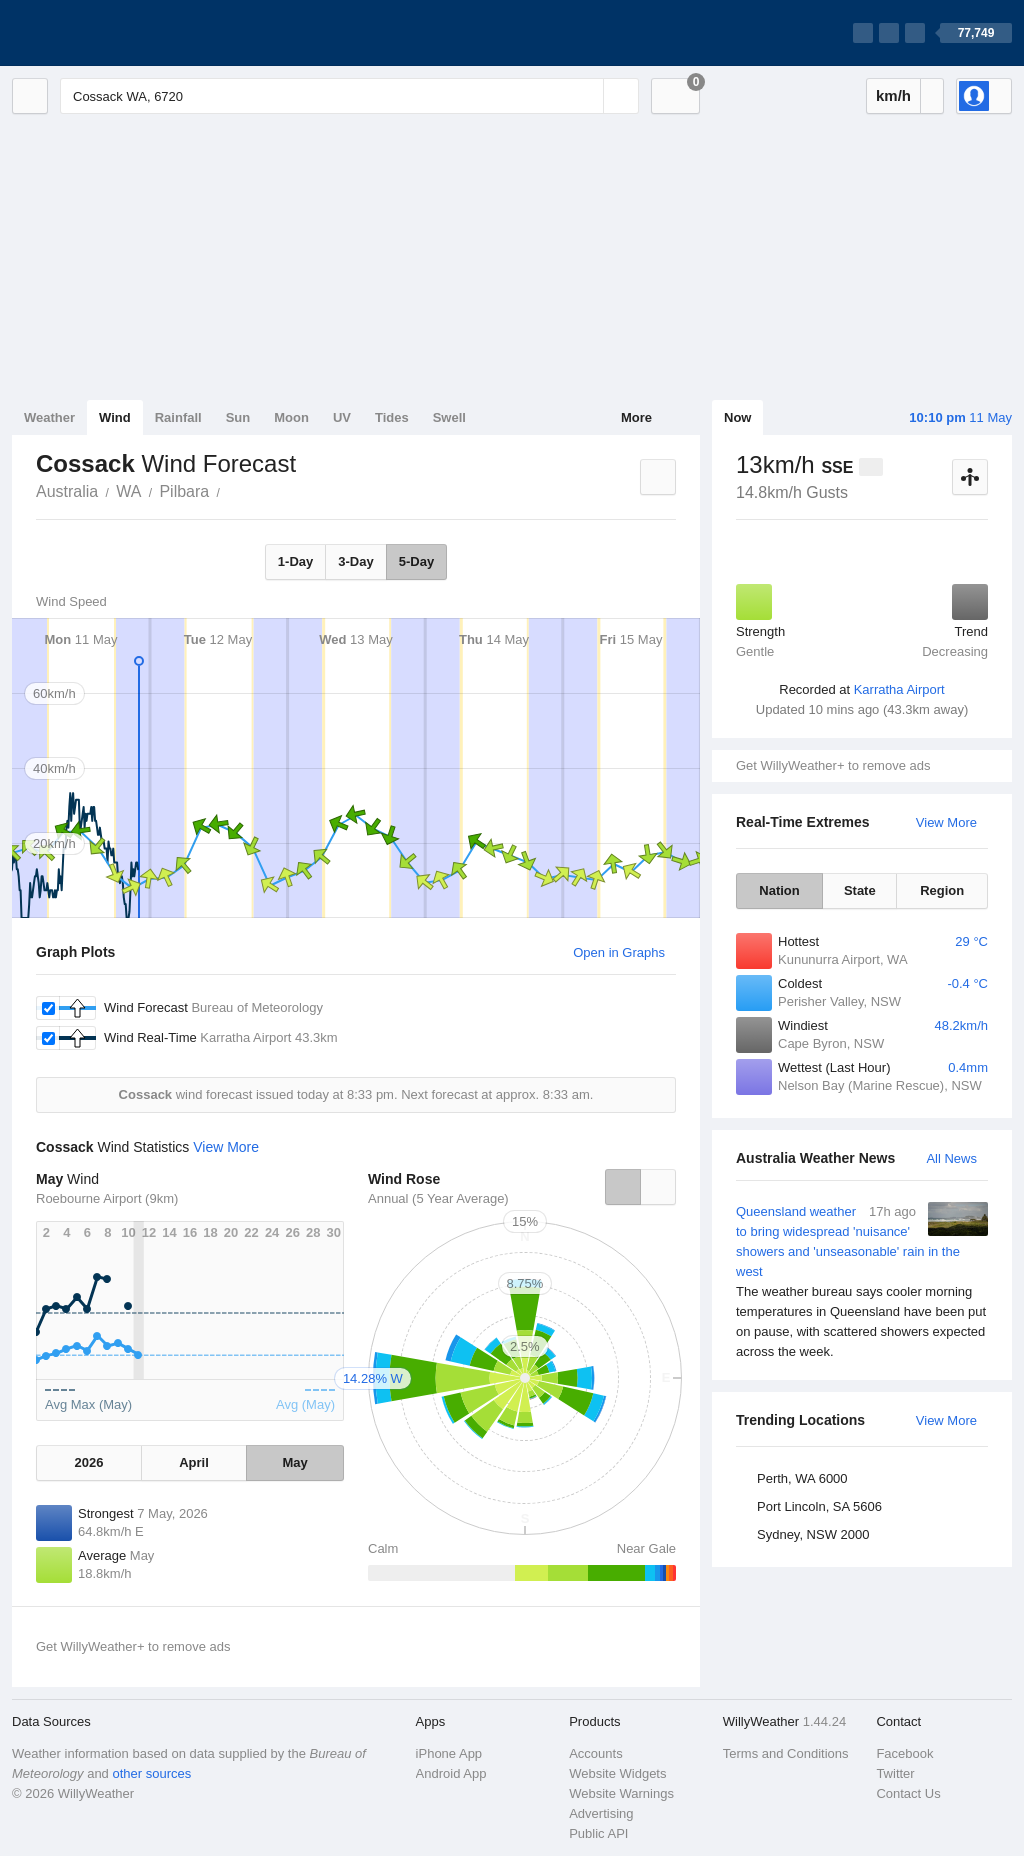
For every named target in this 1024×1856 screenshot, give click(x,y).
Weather (49, 417)
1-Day (295, 561)
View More (946, 822)
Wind (115, 417)
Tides (392, 417)
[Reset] (586, 96)
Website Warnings (621, 1793)
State (860, 890)
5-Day (416, 561)
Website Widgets (617, 1773)
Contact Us (908, 1793)
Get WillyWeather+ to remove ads (833, 765)
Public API (598, 1833)
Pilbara (184, 491)
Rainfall (178, 417)
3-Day (355, 561)
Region (942, 890)
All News (951, 1158)
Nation (779, 890)
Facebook (904, 1753)
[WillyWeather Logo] (106, 33)
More (636, 417)
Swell (449, 417)
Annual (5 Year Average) (438, 1198)
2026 (88, 1462)
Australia (67, 491)
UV (342, 417)
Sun (238, 417)
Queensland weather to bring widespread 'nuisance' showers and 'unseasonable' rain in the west (862, 1282)
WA (128, 491)
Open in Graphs (619, 952)
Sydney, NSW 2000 (813, 1534)
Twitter (895, 1773)
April (194, 1462)
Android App (451, 1773)
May (294, 1462)
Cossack (231, 490)
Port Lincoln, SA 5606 (819, 1506)
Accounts (595, 1753)
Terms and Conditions (786, 1753)
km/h (893, 95)
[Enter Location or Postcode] (349, 96)
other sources (151, 1773)
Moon (291, 417)
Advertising (601, 1813)
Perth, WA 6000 (802, 1478)
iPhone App (449, 1753)
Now (737, 417)
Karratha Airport (899, 689)
